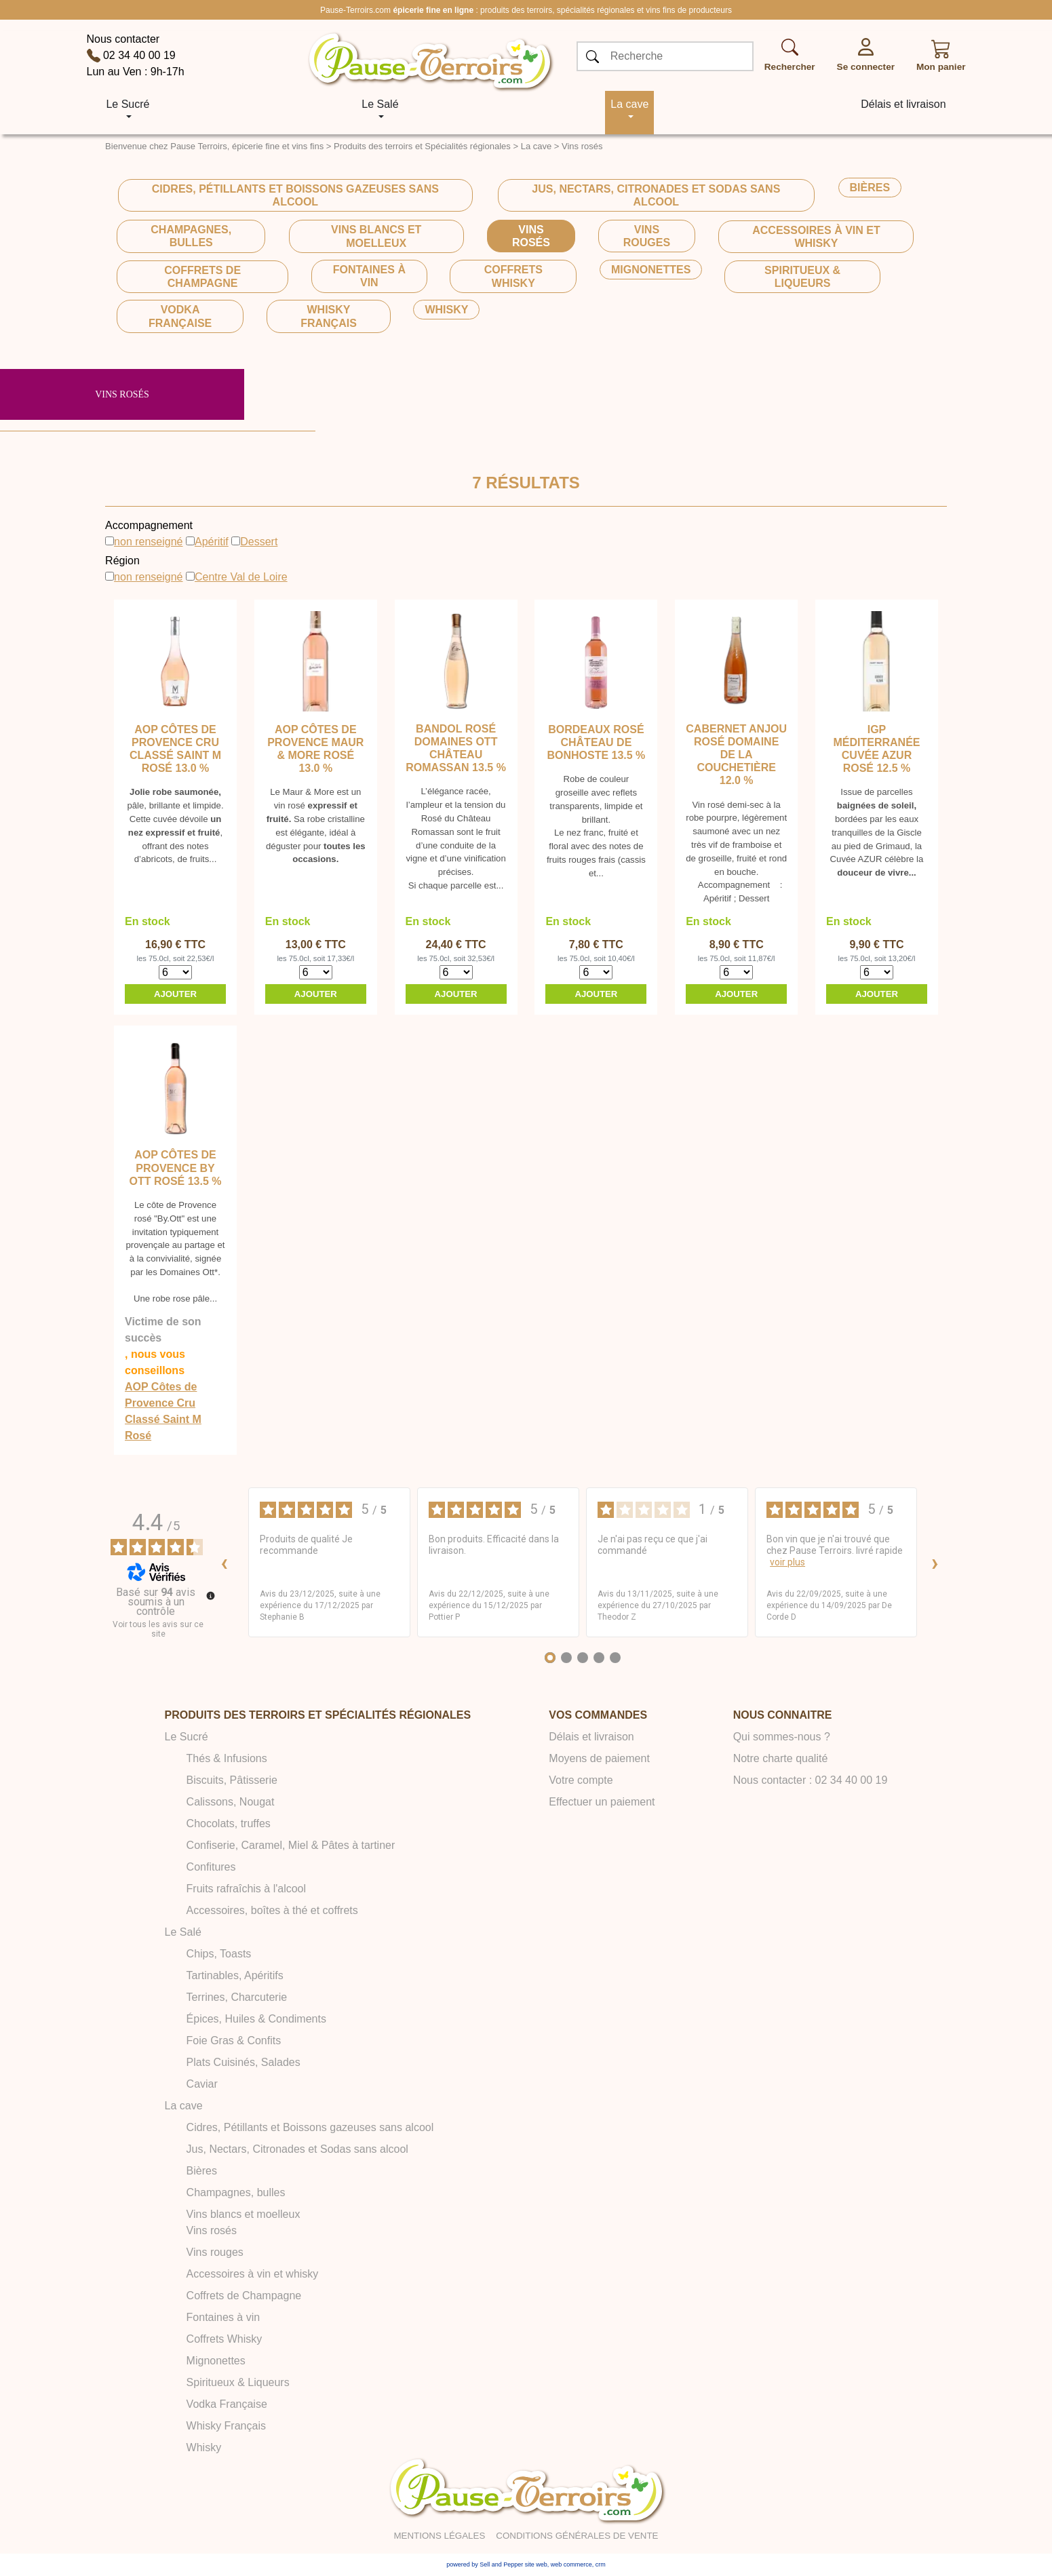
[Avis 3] (582, 1657)
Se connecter (866, 67)
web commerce (571, 2564)
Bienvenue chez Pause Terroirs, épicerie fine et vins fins (214, 146)
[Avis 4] (598, 1657)
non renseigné (148, 541)
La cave (536, 146)
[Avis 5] (615, 1657)
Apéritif (212, 541)
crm (601, 2564)
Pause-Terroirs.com (355, 10)
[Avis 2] (566, 1657)
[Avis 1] (550, 1657)
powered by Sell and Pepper (484, 2564)
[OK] (593, 57)
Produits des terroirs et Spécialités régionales (422, 146)
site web (536, 2564)
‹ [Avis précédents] (224, 1562)
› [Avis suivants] (935, 1562)
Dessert (258, 541)
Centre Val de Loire (241, 577)
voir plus (787, 1562)
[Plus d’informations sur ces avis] (209, 1594)
